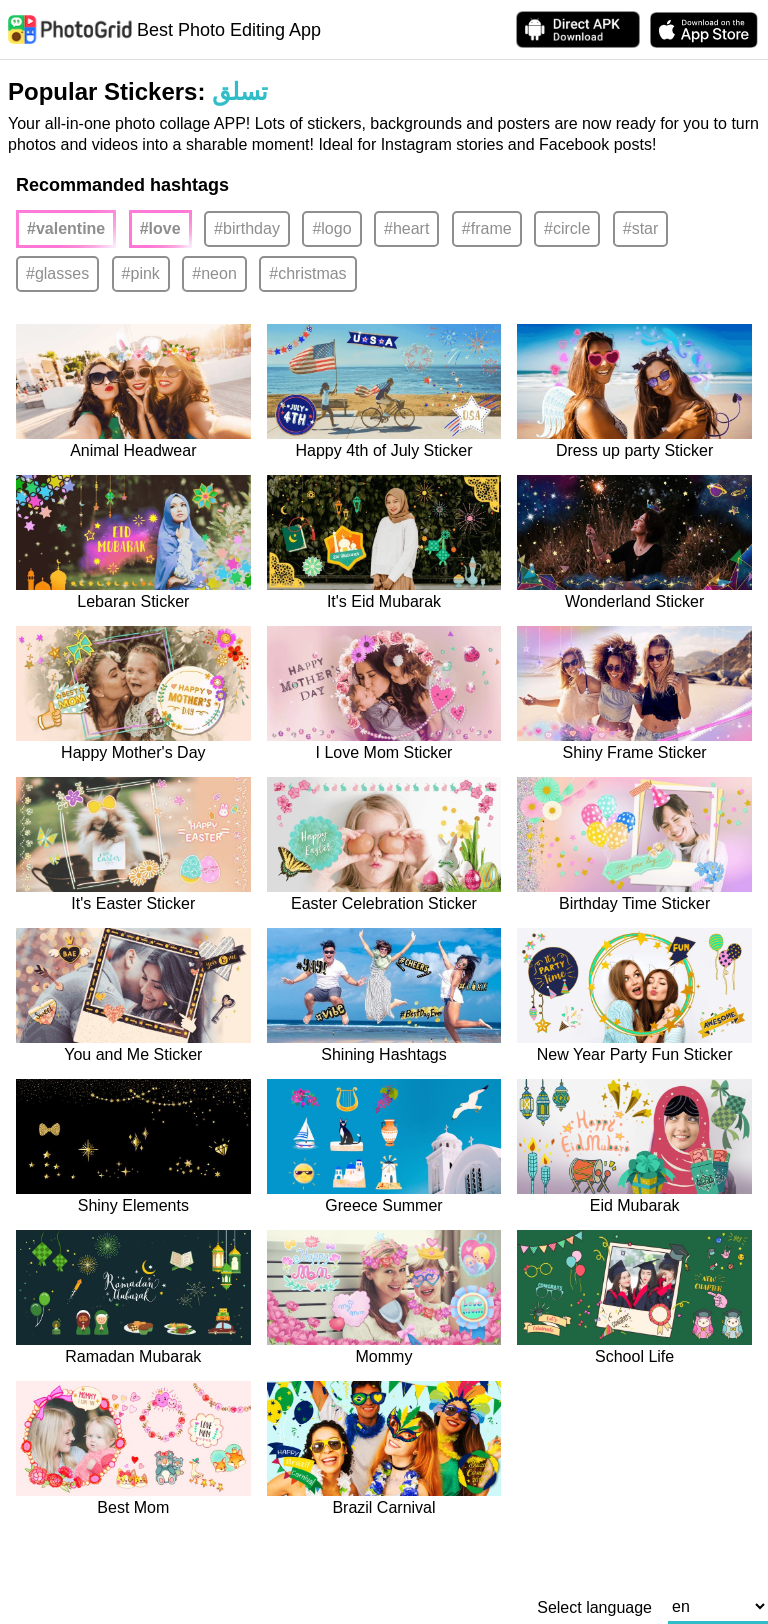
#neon (214, 273)
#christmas (307, 273)
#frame (487, 228)
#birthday (247, 228)
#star (641, 228)
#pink (141, 273)
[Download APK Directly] (578, 29)
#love (160, 228)
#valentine (66, 228)
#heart (406, 228)
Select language (594, 1608)
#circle (567, 228)
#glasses (57, 273)
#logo (331, 228)
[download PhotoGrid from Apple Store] (704, 30)
